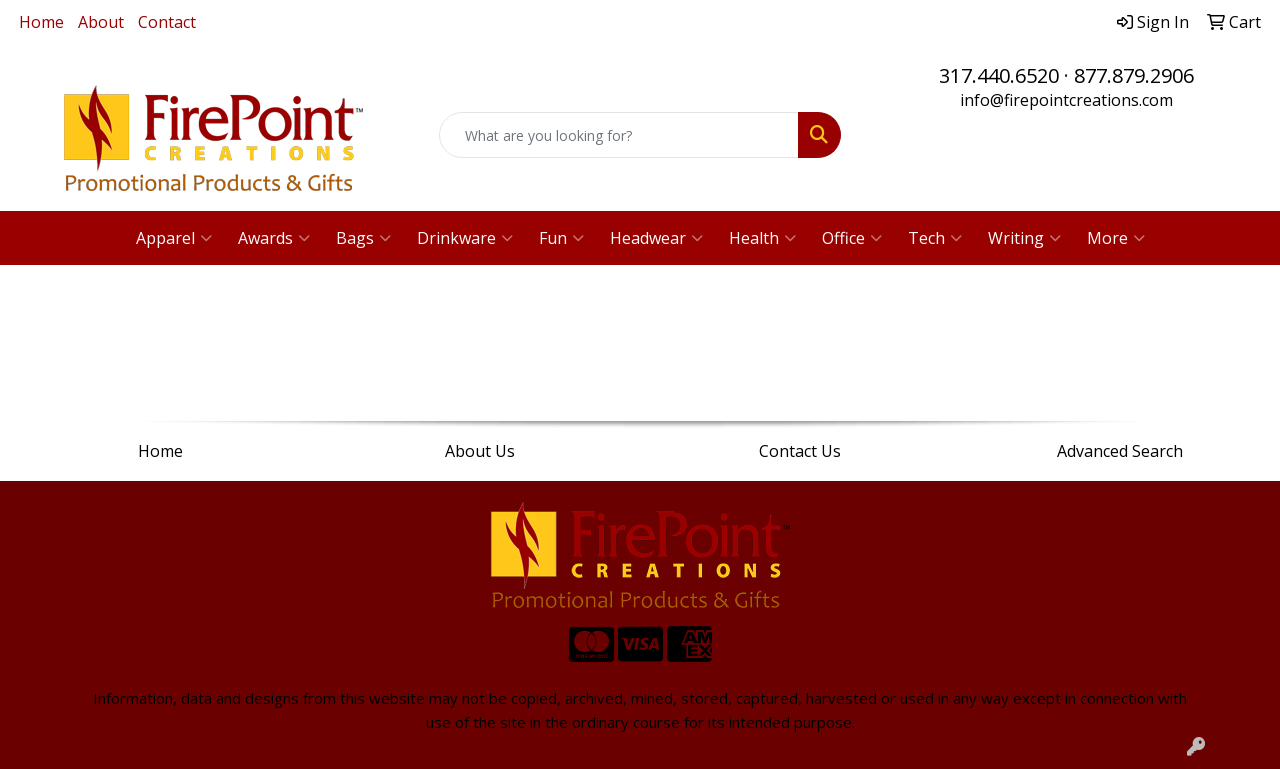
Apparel (174, 238)
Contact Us (800, 451)
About (101, 22)
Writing (1024, 238)
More (1116, 238)
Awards (274, 238)
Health (762, 238)
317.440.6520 (999, 75)
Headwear (656, 238)
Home (41, 22)
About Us (480, 451)
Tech (935, 238)
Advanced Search (1120, 451)
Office (852, 238)
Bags (363, 238)
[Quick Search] (619, 135)
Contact (167, 22)
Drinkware (465, 238)
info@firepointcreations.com (1066, 100)
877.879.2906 (1134, 75)
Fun (561, 238)
